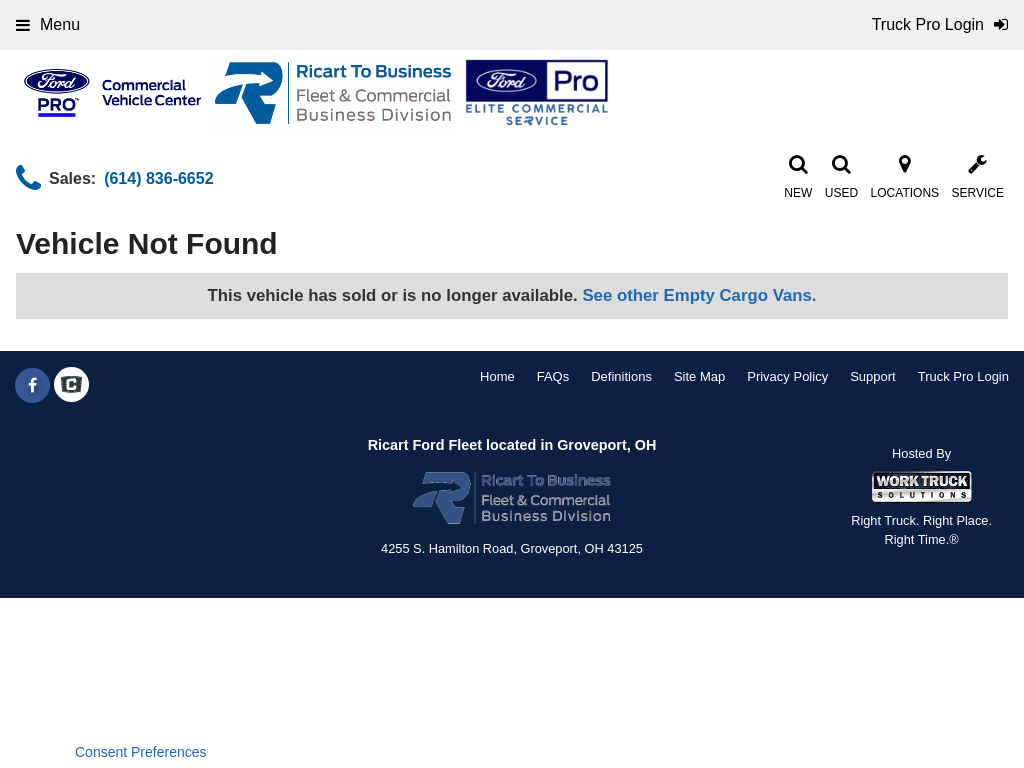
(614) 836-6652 (158, 178)
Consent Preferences (141, 752)
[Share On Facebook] (32, 386)
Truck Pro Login (963, 376)
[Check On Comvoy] (71, 386)
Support (873, 376)
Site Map (699, 376)
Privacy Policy (787, 376)
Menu (48, 24)
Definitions (621, 376)
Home (497, 376)
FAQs (553, 376)
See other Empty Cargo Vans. (699, 295)
